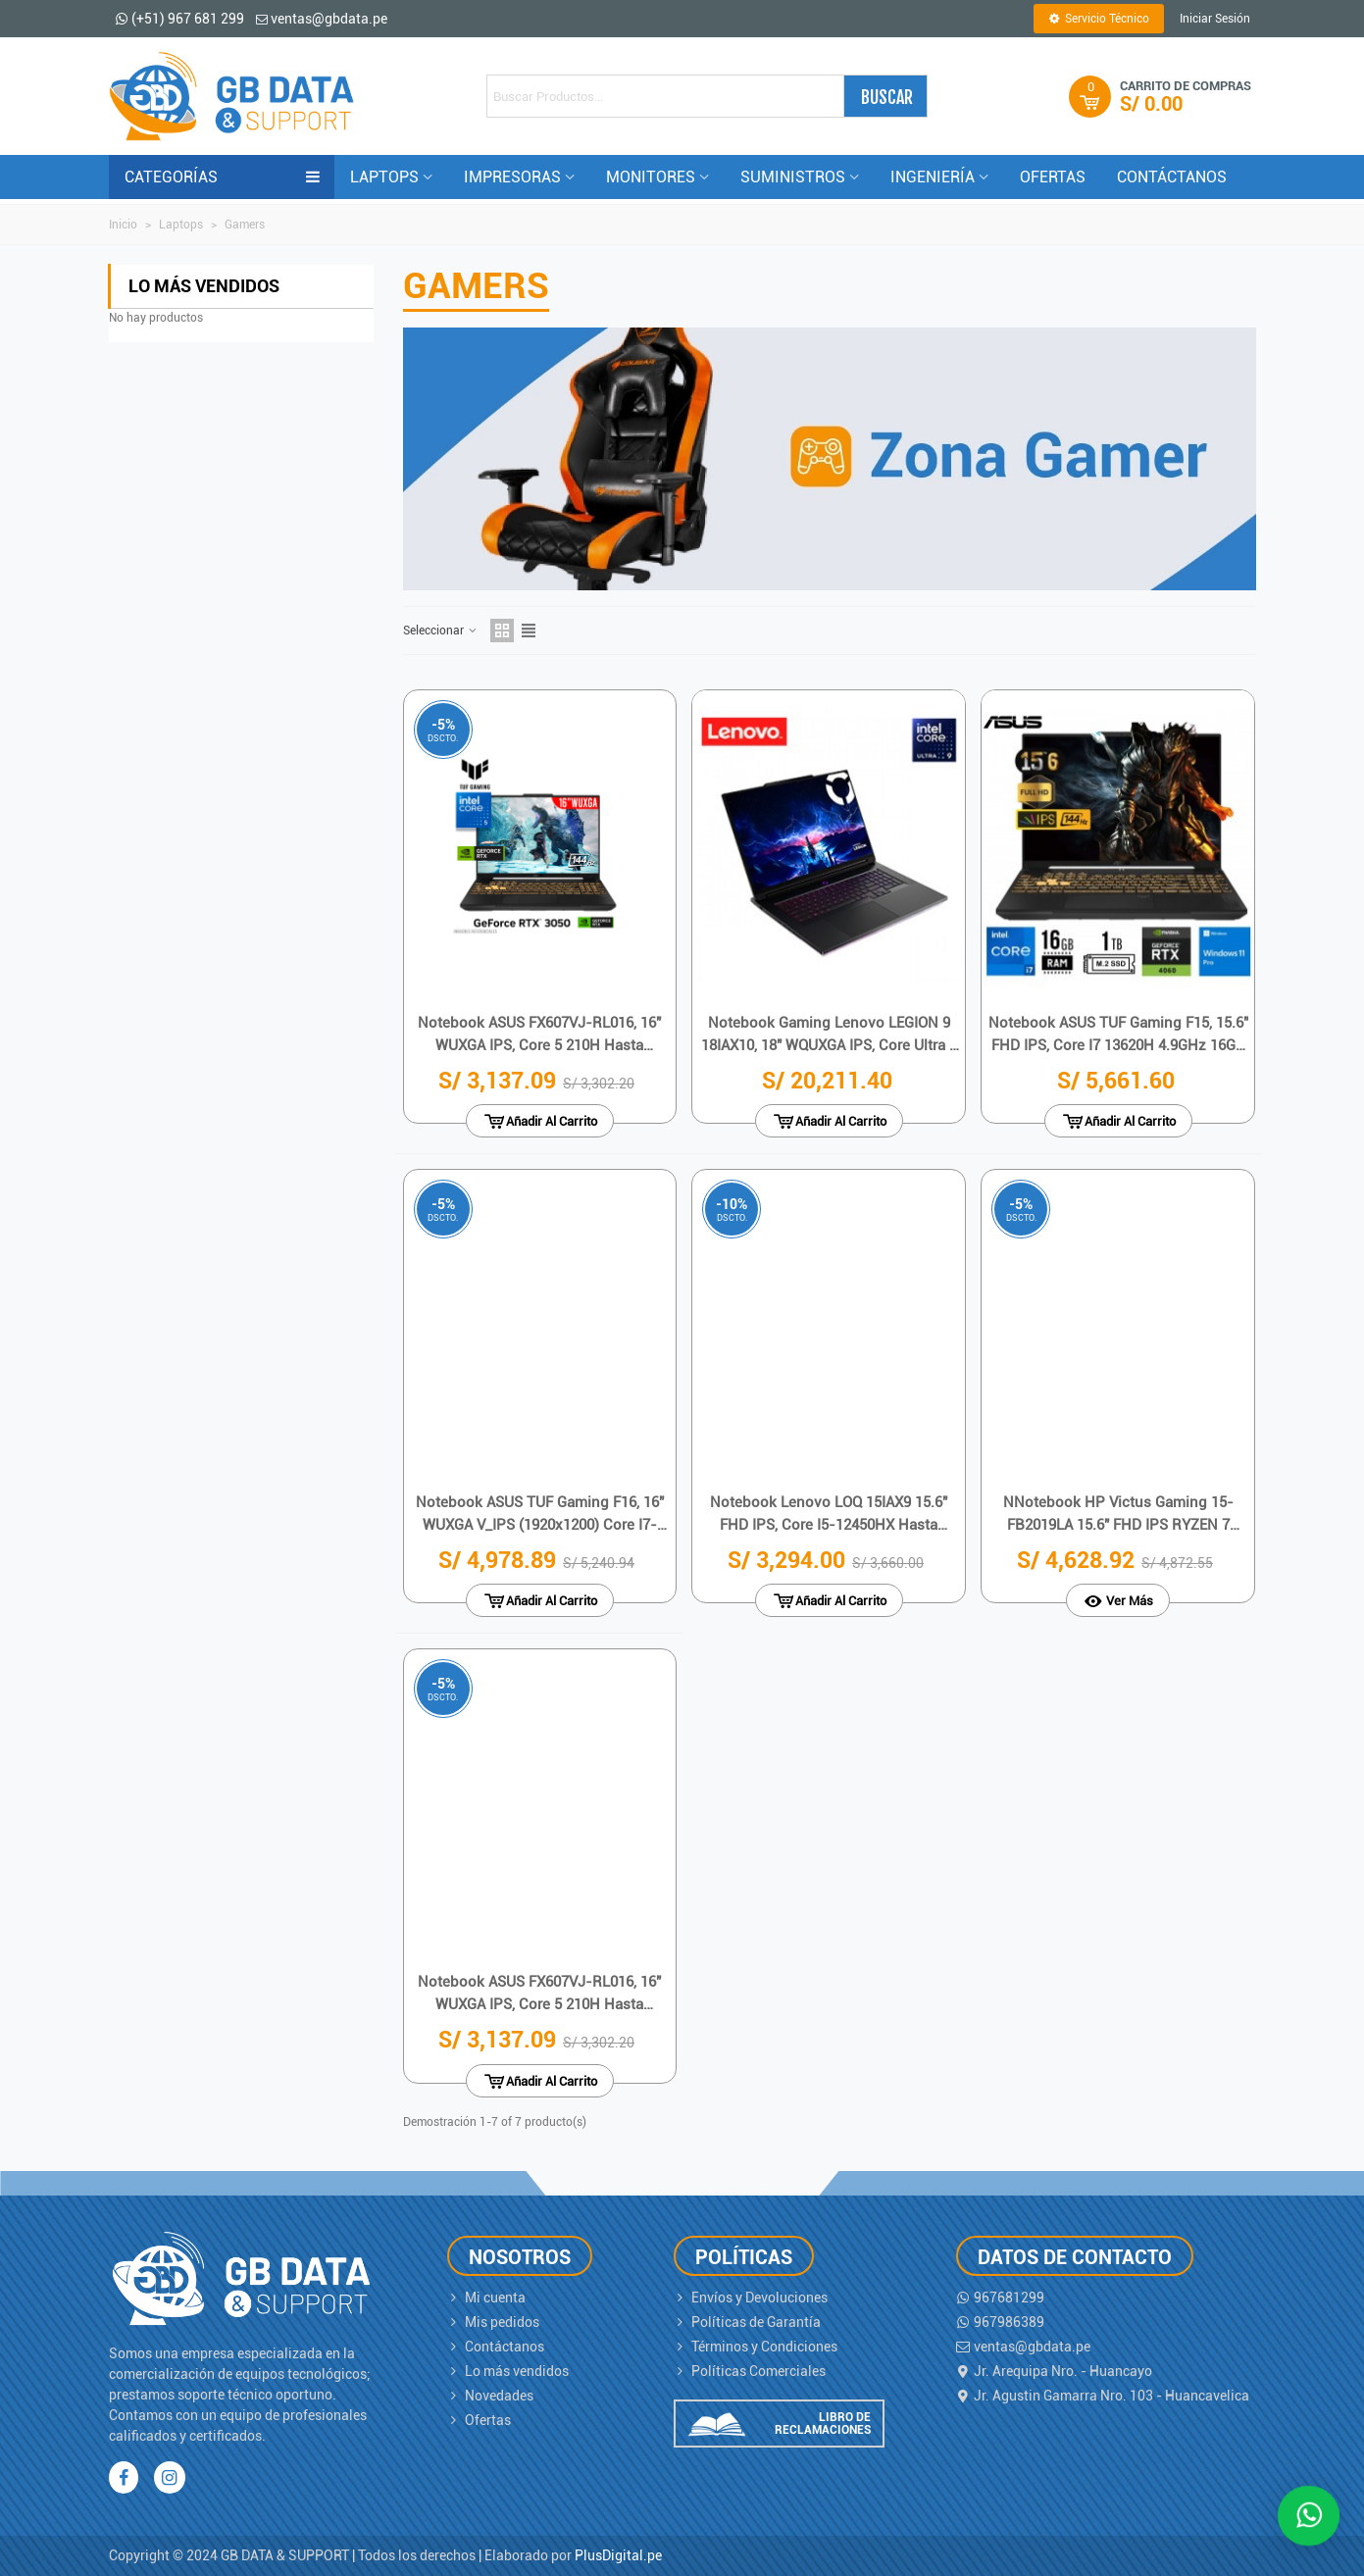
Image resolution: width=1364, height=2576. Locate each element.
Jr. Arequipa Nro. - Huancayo (1054, 2371)
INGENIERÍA (932, 177)
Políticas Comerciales (750, 2371)
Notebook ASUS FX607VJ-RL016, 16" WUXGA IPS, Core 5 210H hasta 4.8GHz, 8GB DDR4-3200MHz (539, 1035)
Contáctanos (495, 2347)
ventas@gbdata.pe (1023, 2347)
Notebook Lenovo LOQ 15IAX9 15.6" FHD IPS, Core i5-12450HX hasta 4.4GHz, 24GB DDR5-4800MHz (828, 1515)
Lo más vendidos (203, 286)
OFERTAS (1053, 177)
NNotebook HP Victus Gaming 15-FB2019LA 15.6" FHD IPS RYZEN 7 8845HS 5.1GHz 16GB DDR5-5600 (1118, 1515)
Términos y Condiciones (755, 2347)
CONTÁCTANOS (1172, 177)
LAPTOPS (384, 177)
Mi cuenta (486, 2298)
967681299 (1000, 2298)
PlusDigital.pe (618, 2555)
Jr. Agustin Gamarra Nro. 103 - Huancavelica (1102, 2396)
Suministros (792, 177)
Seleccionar (441, 630)
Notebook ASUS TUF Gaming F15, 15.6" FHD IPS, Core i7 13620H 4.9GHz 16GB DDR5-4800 (1118, 1035)
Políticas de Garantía (747, 2322)
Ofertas (479, 2420)
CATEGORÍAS (223, 177)
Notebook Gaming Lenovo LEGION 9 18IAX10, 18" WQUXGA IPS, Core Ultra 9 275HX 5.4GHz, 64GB (829, 1035)
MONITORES (650, 177)
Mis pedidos (493, 2322)
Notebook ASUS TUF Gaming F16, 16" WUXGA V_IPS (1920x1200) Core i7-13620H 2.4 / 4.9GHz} (540, 1515)
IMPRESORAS (512, 177)
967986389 (1000, 2322)
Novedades (490, 2396)
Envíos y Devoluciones (751, 2298)
